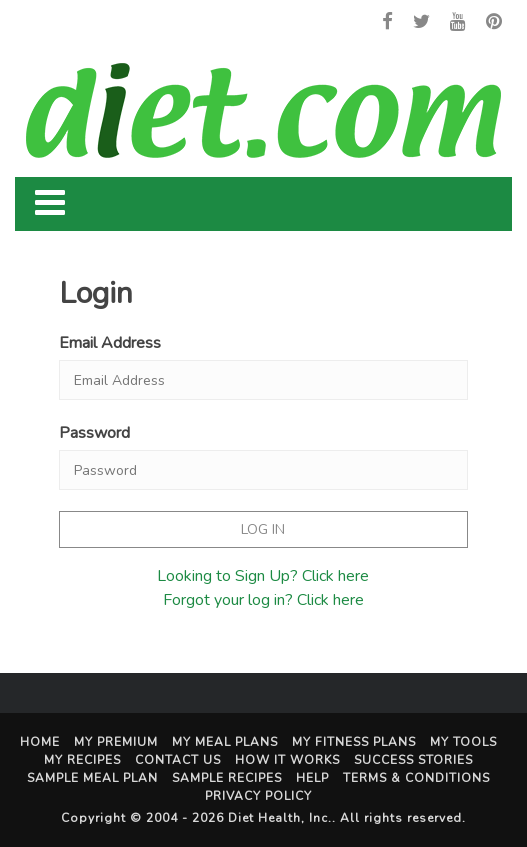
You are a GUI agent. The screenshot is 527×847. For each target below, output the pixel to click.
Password (94, 433)
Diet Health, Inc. (280, 818)
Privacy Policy (258, 796)
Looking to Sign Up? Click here (263, 576)
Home (40, 742)
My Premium (116, 742)
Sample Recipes (227, 778)
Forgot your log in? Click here (263, 600)
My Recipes (82, 760)
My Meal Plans (225, 742)
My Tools (463, 742)
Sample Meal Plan (92, 778)
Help (312, 778)
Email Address (110, 343)
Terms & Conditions (416, 778)
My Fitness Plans (354, 742)
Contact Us (178, 760)
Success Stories (413, 760)
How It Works (287, 760)
